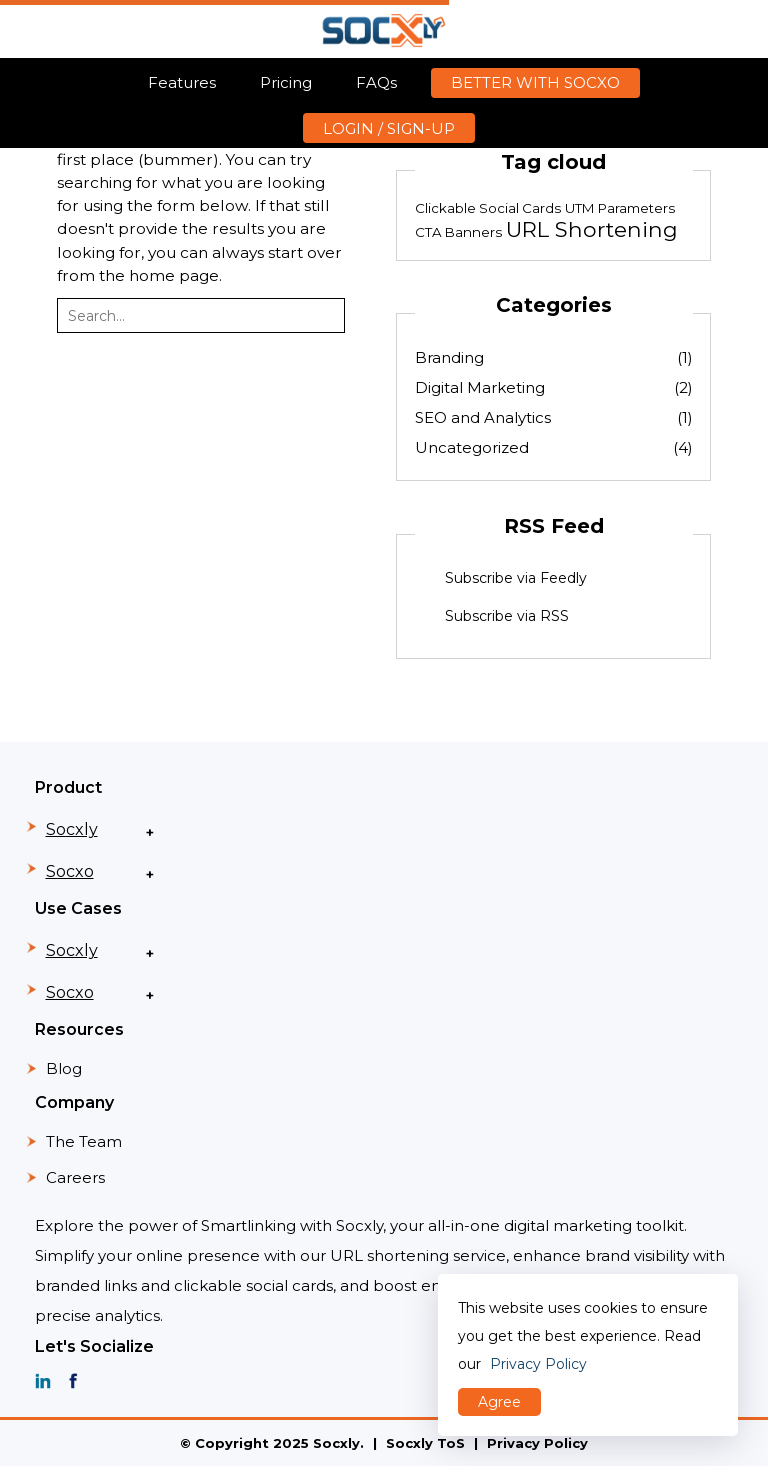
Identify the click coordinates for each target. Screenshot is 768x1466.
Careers (75, 1177)
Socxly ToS (425, 1443)
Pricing (286, 82)
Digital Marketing (554, 387)
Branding (554, 357)
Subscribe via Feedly (516, 578)
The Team (84, 1141)
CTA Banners (458, 232)
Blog (64, 1068)
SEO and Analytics (554, 417)
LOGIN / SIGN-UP (389, 128)
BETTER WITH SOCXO (535, 82)
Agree (499, 1402)
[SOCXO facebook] (73, 1381)
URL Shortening (592, 229)
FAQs (376, 82)
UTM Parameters (620, 208)
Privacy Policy (537, 1443)
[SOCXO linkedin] (43, 1381)
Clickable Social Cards (488, 208)
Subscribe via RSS (507, 616)
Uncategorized (554, 447)
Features (182, 82)
